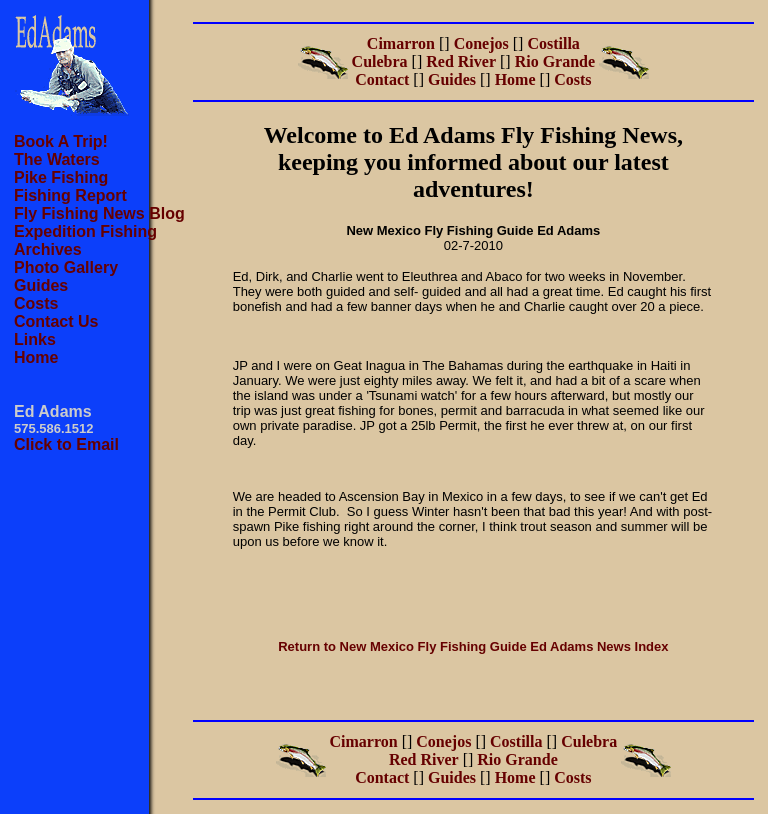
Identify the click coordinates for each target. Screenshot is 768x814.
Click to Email (66, 444)
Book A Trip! (61, 141)
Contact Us (56, 321)
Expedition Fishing (85, 231)
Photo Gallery (66, 267)
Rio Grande (555, 61)
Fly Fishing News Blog (99, 213)
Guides (41, 285)
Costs (36, 303)
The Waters (57, 159)
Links (35, 339)
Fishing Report (70, 195)
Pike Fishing (61, 177)
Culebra (380, 61)
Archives (48, 249)
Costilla (553, 43)
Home (36, 357)
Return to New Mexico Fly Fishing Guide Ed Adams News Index (473, 646)
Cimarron (401, 43)
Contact (382, 79)
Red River (461, 61)
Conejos (481, 43)
